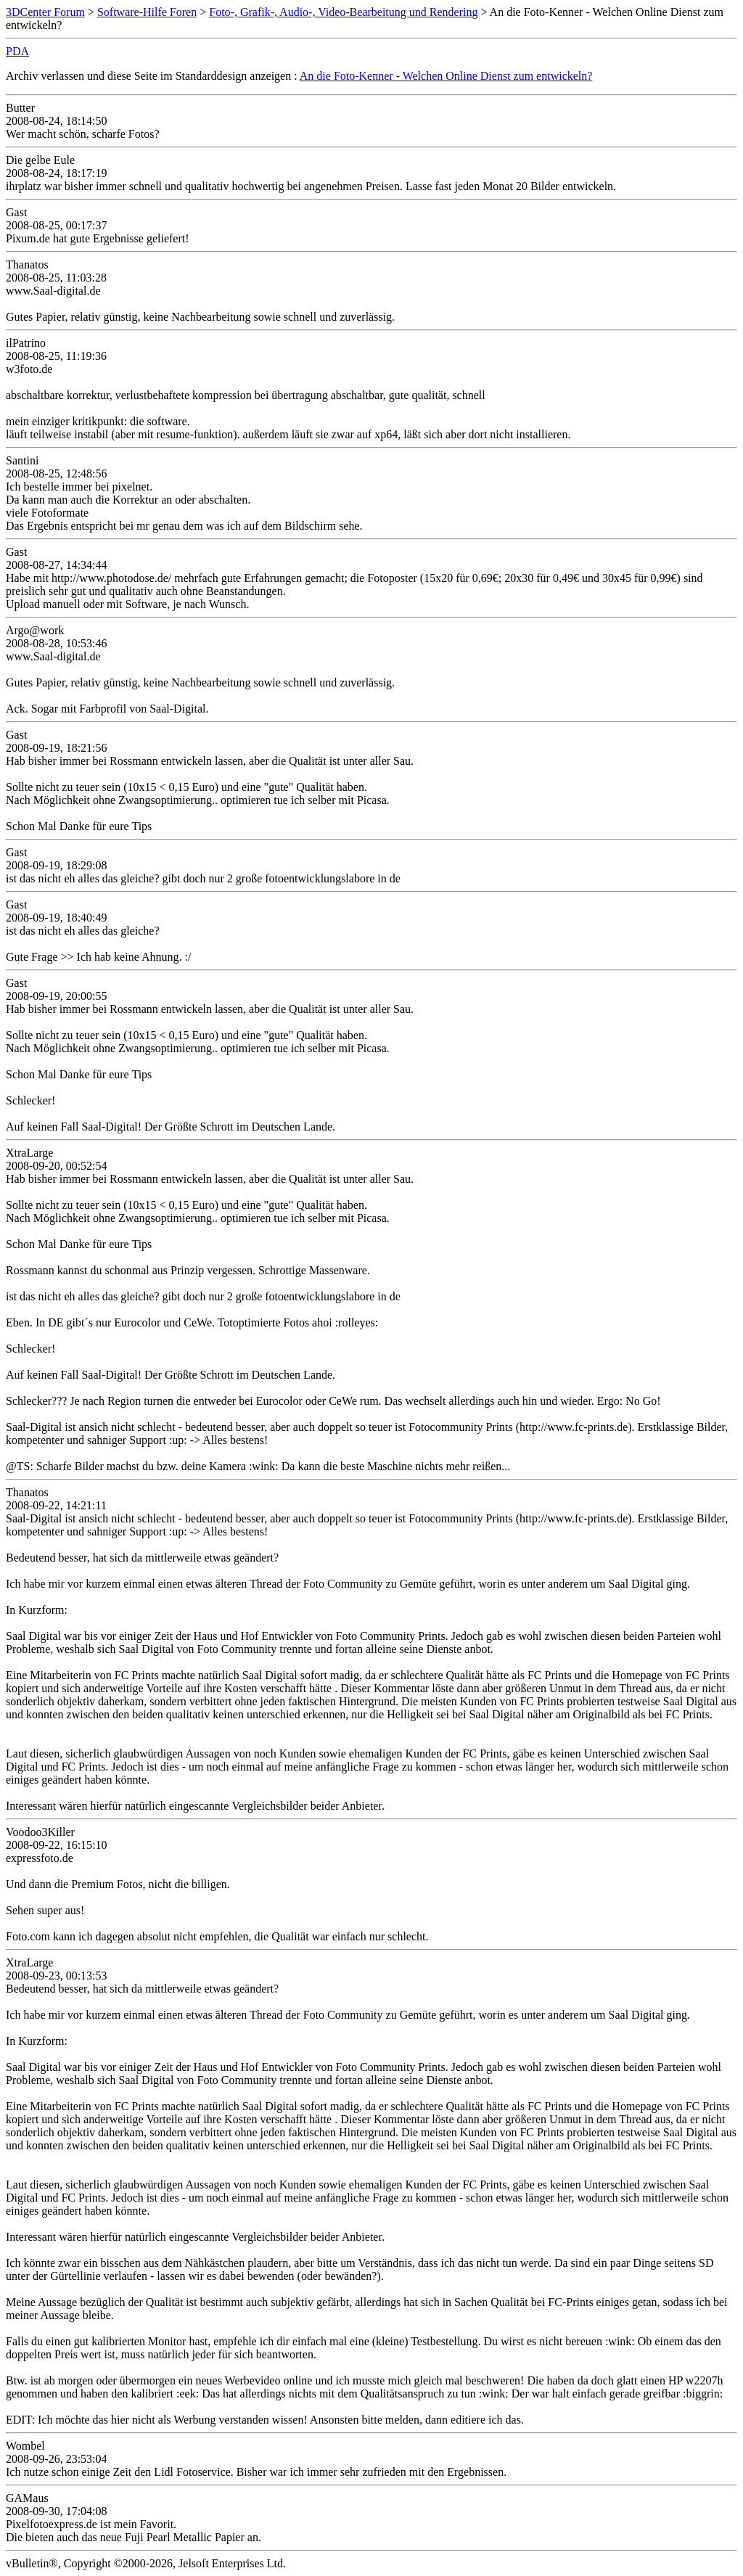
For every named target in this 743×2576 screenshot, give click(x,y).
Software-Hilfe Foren (147, 12)
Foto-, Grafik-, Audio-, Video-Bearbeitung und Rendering (343, 12)
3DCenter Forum (45, 12)
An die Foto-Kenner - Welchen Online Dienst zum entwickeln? (446, 76)
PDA (17, 51)
